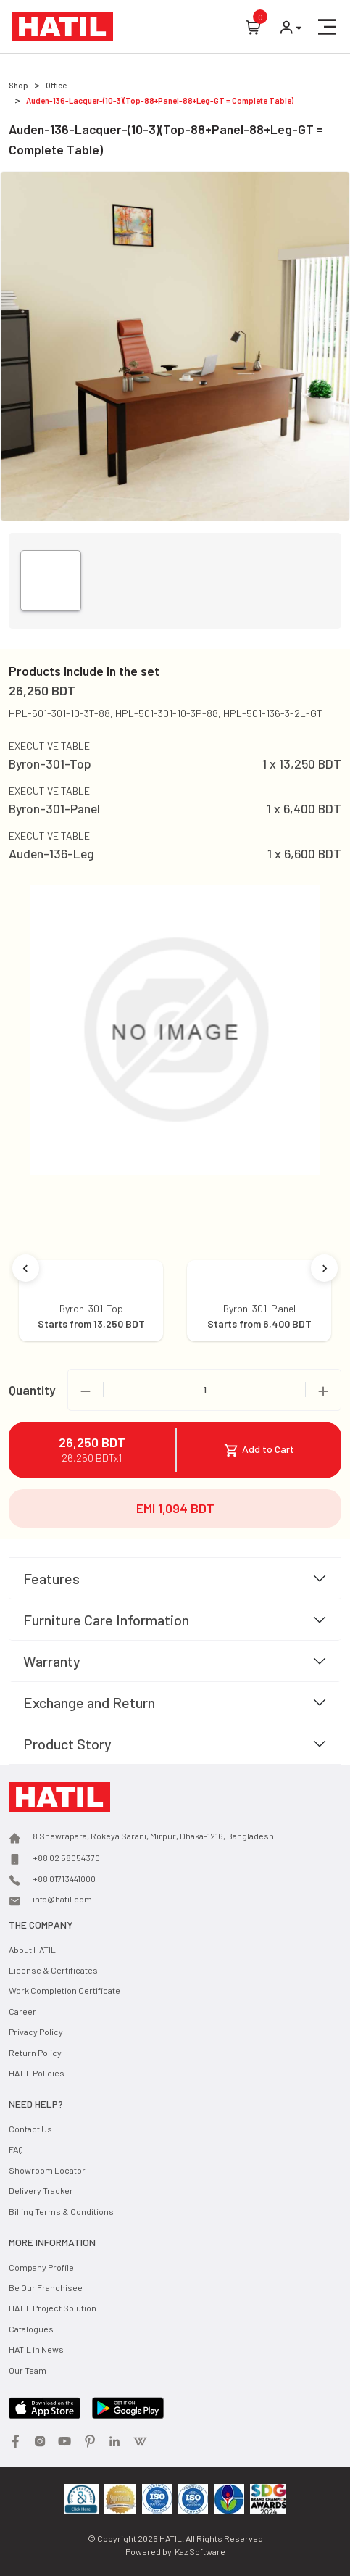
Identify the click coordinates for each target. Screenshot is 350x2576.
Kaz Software (200, 2551)
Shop (18, 85)
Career (22, 2011)
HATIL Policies (36, 2073)
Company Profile (41, 2267)
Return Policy (35, 2052)
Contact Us (30, 2129)
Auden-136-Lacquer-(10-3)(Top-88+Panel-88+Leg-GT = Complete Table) (159, 100)
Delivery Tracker (41, 2190)
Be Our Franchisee (46, 2287)
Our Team (27, 2370)
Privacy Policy (36, 2031)
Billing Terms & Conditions (61, 2211)
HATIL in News (36, 2349)
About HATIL (32, 1950)
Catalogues (31, 2329)
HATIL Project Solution (52, 2308)
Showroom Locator (47, 2170)
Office (56, 85)
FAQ (16, 2149)
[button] (326, 26)
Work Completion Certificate (64, 1990)
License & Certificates (53, 1970)
